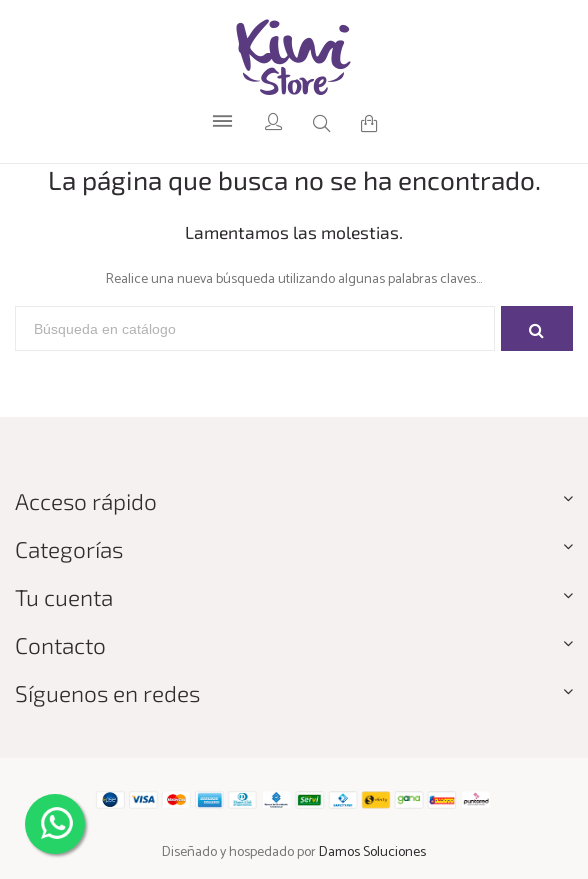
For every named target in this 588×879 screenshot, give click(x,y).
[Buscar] (255, 329)
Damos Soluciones (372, 852)
